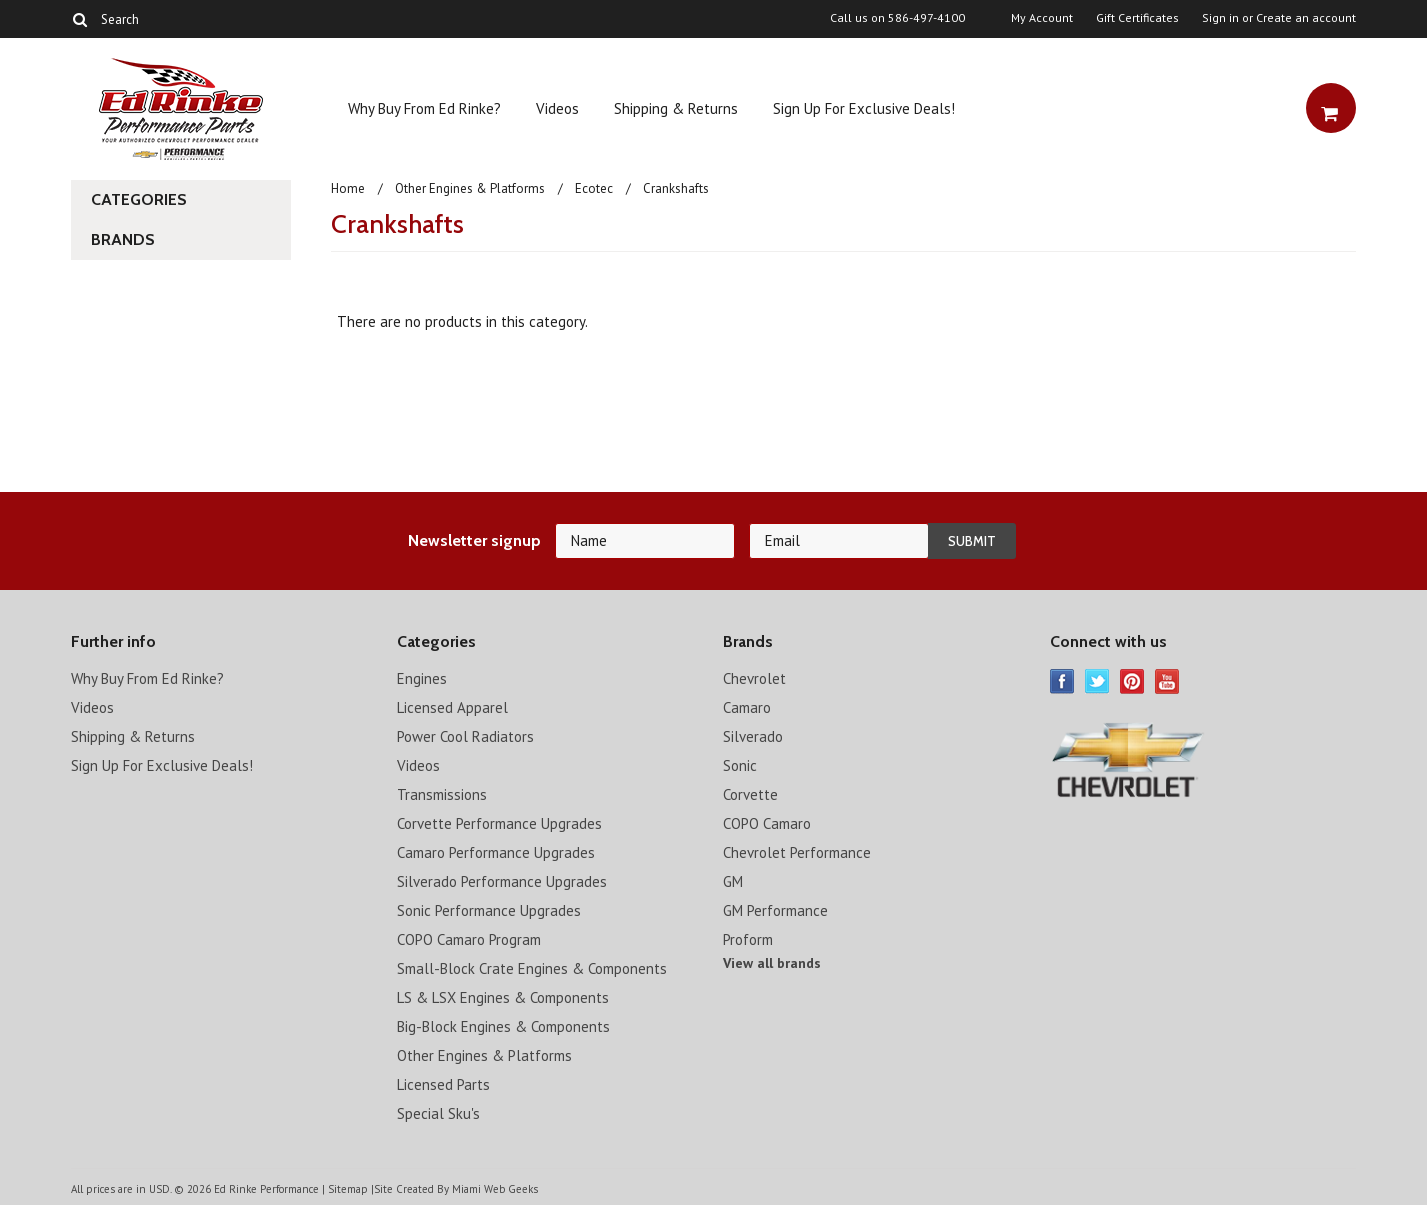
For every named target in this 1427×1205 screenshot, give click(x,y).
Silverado (753, 736)
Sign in (1220, 18)
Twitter (1097, 681)
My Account (1042, 18)
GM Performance (775, 910)
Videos (557, 108)
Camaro (747, 707)
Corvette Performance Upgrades (499, 823)
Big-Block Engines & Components (503, 1026)
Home (348, 188)
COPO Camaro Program (469, 939)
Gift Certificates (1137, 18)
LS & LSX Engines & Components (503, 997)
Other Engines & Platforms (470, 188)
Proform (748, 939)
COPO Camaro (767, 823)
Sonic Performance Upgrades (489, 910)
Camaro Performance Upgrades (496, 852)
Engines (422, 678)
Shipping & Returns (676, 108)
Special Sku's (438, 1113)
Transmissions (442, 794)
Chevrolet (754, 678)
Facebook (1062, 681)
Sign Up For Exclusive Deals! (864, 108)
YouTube (1167, 681)
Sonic (740, 765)
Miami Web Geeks (495, 1189)
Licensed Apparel (452, 707)
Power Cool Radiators (465, 736)
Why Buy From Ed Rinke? (424, 108)
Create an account (1306, 18)
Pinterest (1132, 681)
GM (733, 881)
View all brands (772, 963)
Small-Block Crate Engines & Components (532, 968)
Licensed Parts (443, 1084)
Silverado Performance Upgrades (502, 881)
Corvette (750, 794)
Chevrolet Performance (797, 852)
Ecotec (594, 188)
